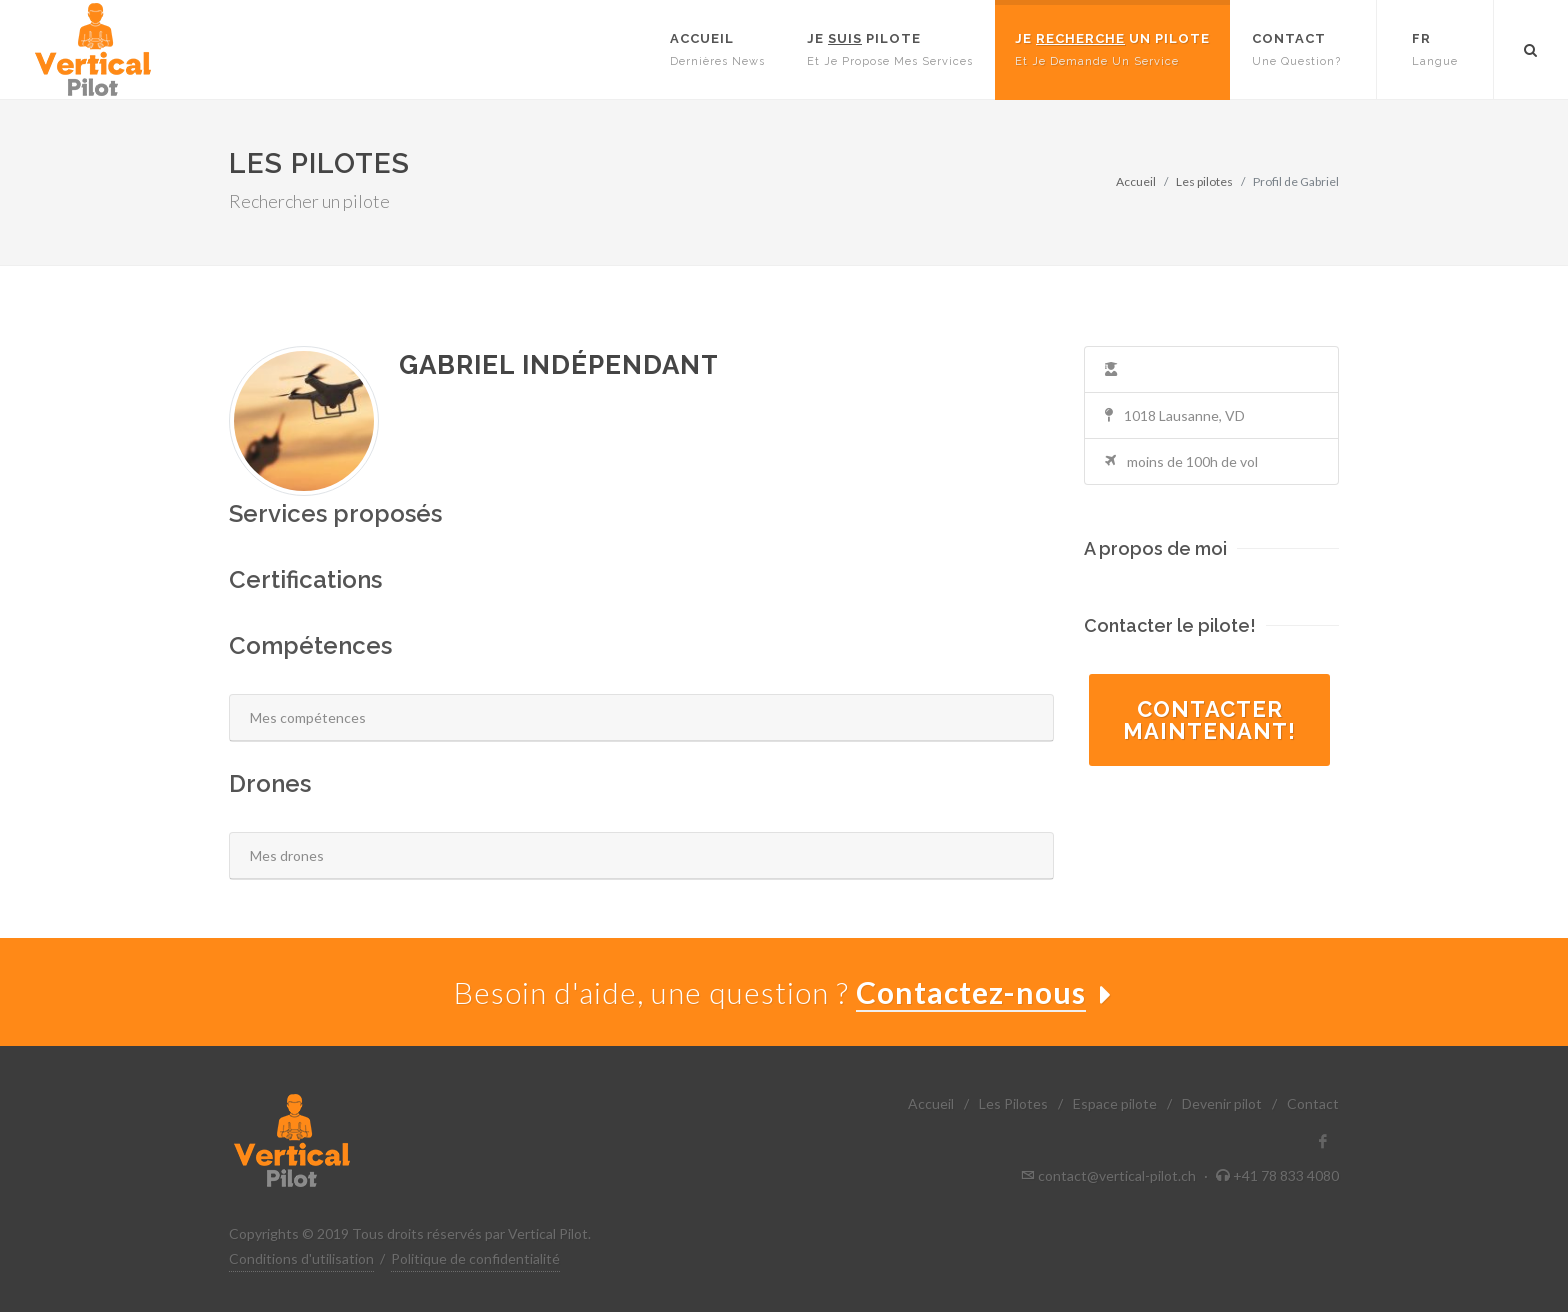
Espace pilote (1115, 1103)
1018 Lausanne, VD (1175, 415)
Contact (1313, 1103)
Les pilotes (1204, 181)
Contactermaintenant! (1209, 720)
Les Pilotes (1013, 1103)
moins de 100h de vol (1181, 461)
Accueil (1136, 181)
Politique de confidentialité (475, 1258)
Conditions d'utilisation (301, 1258)
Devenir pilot (1222, 1103)
